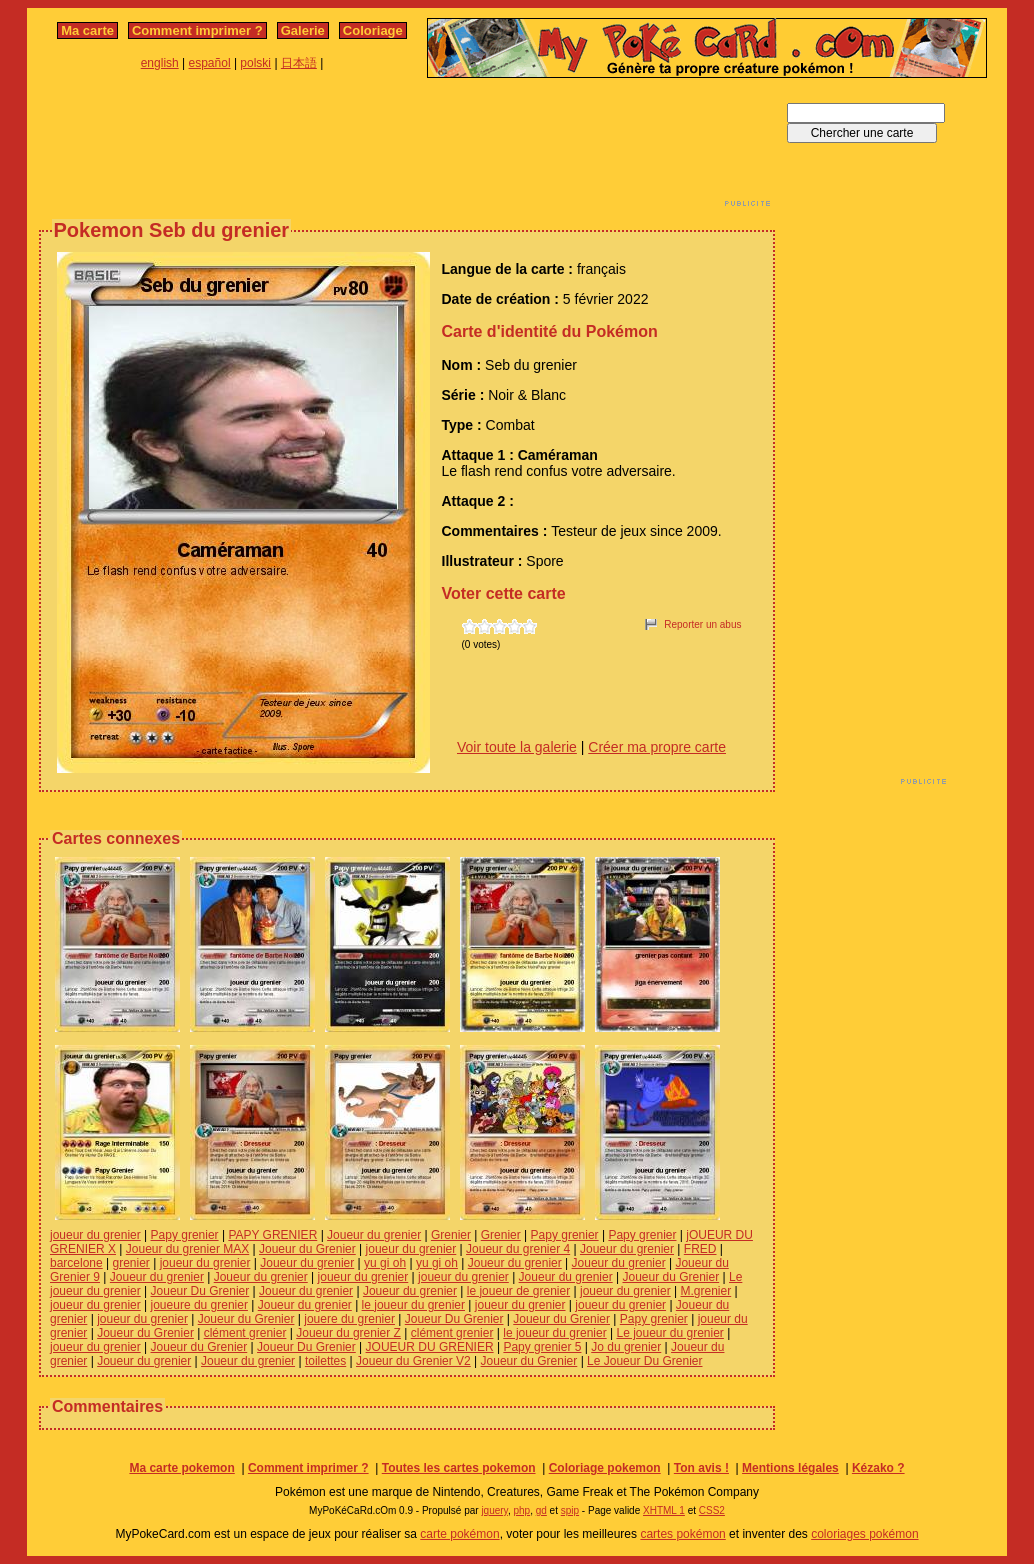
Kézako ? (878, 1468)
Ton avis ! (701, 1468)
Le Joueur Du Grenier (644, 1361)
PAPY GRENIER (272, 1235)
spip (570, 1510)
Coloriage (373, 30)
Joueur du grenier (374, 1235)
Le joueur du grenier (669, 1333)
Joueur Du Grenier (200, 1291)
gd (541, 1510)
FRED (700, 1249)
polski (255, 63)
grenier (131, 1263)
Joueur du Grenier (307, 1249)
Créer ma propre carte (657, 747)
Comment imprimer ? (197, 30)
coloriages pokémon (864, 1534)
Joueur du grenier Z (348, 1333)
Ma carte (87, 30)
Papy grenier (185, 1235)
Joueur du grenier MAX (187, 1249)
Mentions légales (790, 1468)
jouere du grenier (349, 1319)
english (160, 63)
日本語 (299, 63)
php (521, 1510)
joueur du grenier (95, 1235)
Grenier (451, 1235)
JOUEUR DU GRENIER (430, 1347)
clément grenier (245, 1333)
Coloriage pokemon (605, 1468)
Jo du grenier (626, 1347)
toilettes (325, 1361)
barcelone (76, 1263)
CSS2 (712, 1510)
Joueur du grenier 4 (518, 1249)
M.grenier (706, 1291)
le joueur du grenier (413, 1305)
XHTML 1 (664, 1510)
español (210, 63)
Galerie (303, 30)
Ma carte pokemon (181, 1468)
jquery (494, 1510)
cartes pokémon (682, 1534)
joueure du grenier (199, 1305)
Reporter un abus (702, 624)
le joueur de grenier (518, 1291)
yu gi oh (385, 1263)
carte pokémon (459, 1534)
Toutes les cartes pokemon (459, 1468)
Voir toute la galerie (517, 747)
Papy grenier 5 (542, 1347)
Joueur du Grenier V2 (413, 1361)
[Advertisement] (407, 148)
